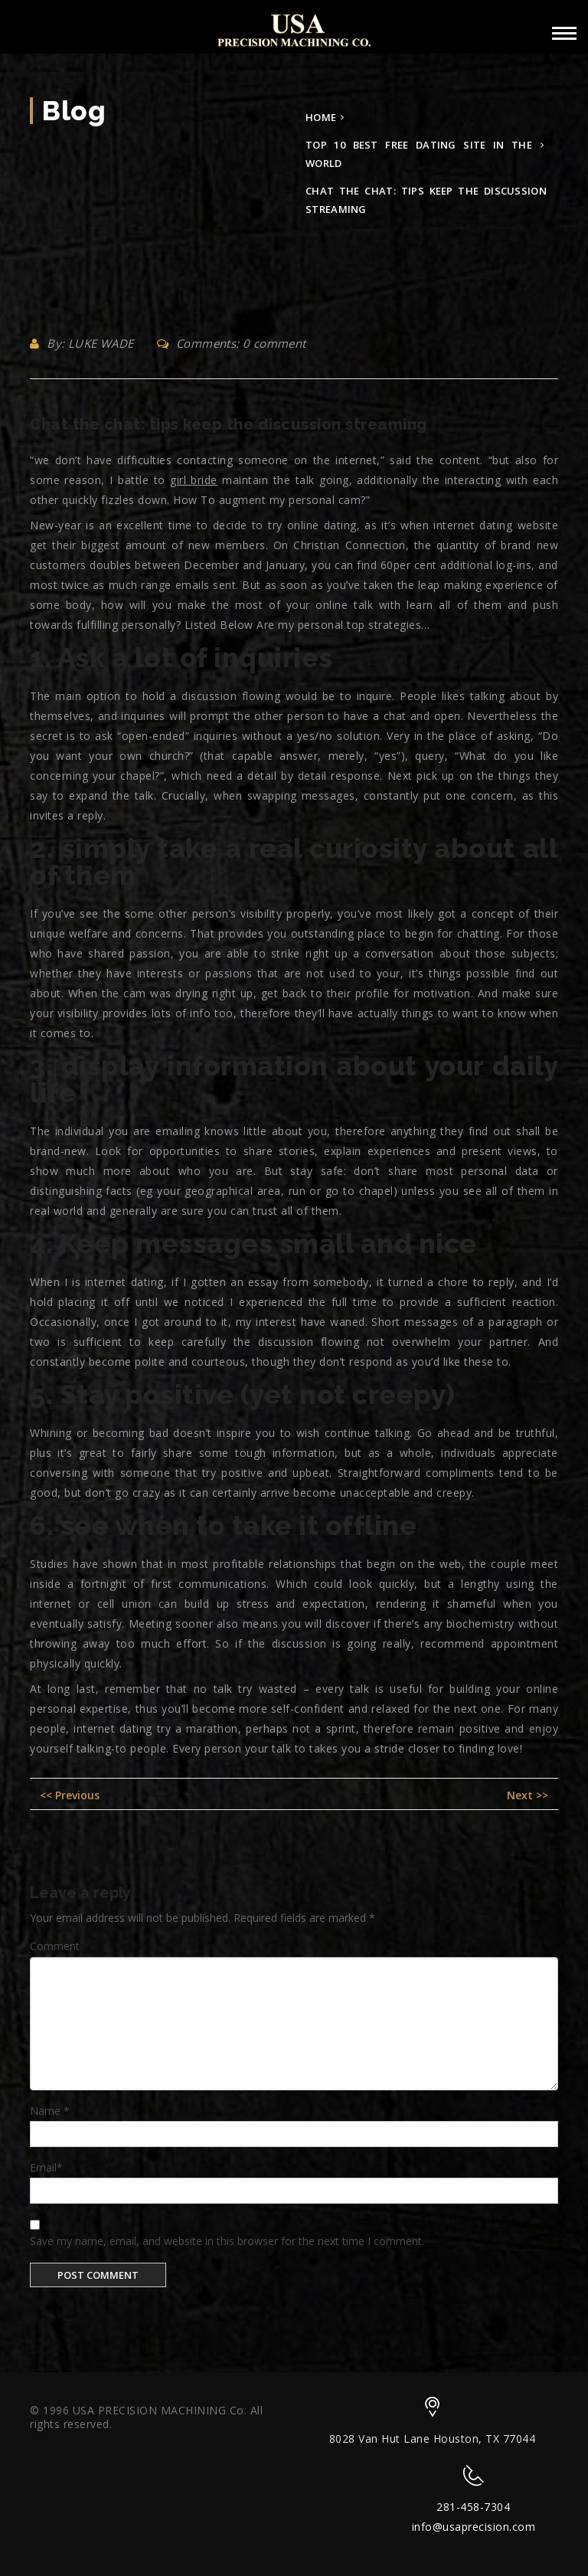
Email (46, 2167)
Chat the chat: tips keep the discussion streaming (228, 424)
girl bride (193, 480)
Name (50, 2110)
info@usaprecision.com (474, 2526)
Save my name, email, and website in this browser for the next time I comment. (227, 2241)
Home (320, 117)
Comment (55, 1946)
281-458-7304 (473, 2506)
